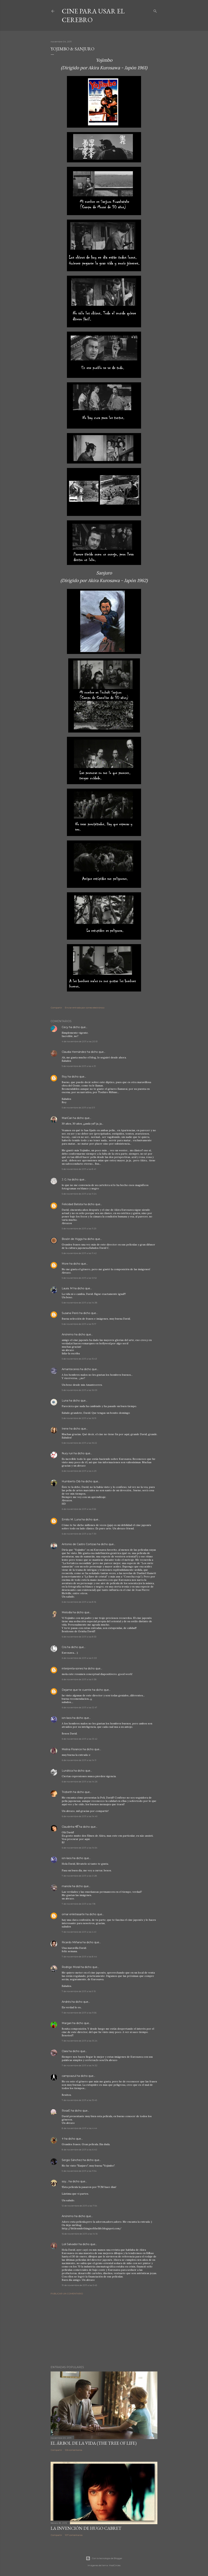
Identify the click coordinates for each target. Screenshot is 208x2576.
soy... (65, 2181)
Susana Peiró (70, 1313)
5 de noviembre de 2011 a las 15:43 (79, 1358)
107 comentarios (73, 2535)
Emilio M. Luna (71, 1519)
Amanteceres (70, 1369)
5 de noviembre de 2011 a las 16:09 (79, 1390)
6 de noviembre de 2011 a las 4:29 (79, 1471)
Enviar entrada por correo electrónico (84, 1007)
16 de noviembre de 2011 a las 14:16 (80, 2233)
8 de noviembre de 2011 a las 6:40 (79, 2149)
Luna (65, 1400)
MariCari (67, 1118)
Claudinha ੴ (70, 1826)
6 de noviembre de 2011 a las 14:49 (80, 1816)
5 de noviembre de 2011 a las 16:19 (79, 1418)
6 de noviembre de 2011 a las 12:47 (79, 1707)
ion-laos (67, 1718)
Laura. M (67, 1288)
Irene (65, 1428)
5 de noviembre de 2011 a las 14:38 (79, 1302)
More (65, 1263)
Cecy (65, 1027)
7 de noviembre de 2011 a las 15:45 (79, 2100)
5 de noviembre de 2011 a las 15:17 (79, 1324)
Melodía (67, 1612)
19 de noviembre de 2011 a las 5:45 (79, 2285)
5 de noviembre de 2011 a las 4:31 (79, 1066)
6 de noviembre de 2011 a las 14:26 (79, 1781)
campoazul (69, 2076)
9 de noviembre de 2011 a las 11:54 (79, 2171)
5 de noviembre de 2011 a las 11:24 (79, 1193)
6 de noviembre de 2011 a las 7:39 (79, 1533)
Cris (64, 1647)
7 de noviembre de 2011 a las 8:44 (79, 1956)
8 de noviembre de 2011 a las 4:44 (79, 2128)
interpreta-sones (72, 1668)
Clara (65, 2051)
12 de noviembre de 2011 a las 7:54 (79, 2205)
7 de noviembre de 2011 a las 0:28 (79, 1875)
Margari (67, 2023)
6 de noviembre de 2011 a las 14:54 (79, 1847)
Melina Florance (72, 1749)
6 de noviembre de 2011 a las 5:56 (79, 1509)
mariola (66, 1886)
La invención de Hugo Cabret (86, 2528)
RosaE (66, 2110)
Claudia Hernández (74, 1052)
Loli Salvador (70, 2244)
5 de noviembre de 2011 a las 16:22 (79, 1442)
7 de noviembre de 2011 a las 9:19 (79, 1991)
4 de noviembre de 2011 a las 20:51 (80, 1041)
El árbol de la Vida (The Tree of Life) (94, 2443)
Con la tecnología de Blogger (104, 2558)
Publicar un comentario (67, 2293)
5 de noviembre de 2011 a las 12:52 (79, 1277)
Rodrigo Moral (71, 1967)
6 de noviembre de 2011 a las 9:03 (79, 1658)
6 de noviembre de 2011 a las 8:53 (79, 1636)
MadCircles (114, 2565)
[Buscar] (155, 10)
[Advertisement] (104, 2330)
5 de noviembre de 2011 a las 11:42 (79, 1253)
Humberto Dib (71, 1481)
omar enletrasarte (73, 1914)
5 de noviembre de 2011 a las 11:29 (79, 1228)
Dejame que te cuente (76, 1690)
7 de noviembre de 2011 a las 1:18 (78, 1903)
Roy (64, 1076)
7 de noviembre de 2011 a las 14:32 (79, 2065)
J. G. (64, 1179)
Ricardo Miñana (72, 1942)
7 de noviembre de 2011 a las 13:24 (79, 2040)
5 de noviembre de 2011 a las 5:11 (78, 1107)
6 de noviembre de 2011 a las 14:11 (79, 1760)
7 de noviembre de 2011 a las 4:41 (79, 1931)
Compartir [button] (56, 1007)
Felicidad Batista (72, 1204)
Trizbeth (67, 1792)
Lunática (67, 1770)
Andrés (66, 2001)
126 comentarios (73, 2450)
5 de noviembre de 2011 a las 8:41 (79, 1169)
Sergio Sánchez (72, 2160)
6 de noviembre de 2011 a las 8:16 (79, 1601)
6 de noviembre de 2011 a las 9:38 (79, 1679)
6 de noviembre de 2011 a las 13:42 (79, 1738)
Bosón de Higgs (72, 1239)
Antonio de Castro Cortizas (79, 1544)
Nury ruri (67, 1453)
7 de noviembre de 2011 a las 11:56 (79, 2012)
